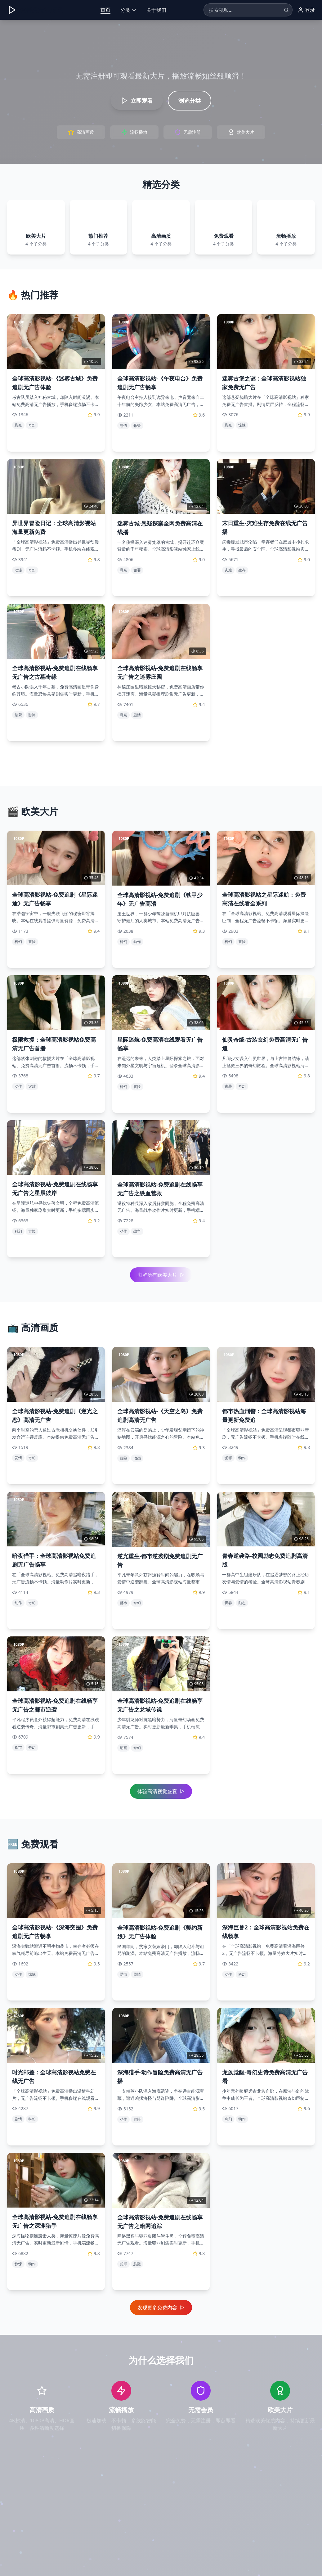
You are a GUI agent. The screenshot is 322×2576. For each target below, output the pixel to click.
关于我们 (156, 10)
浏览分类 (189, 100)
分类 (128, 10)
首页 (105, 9)
